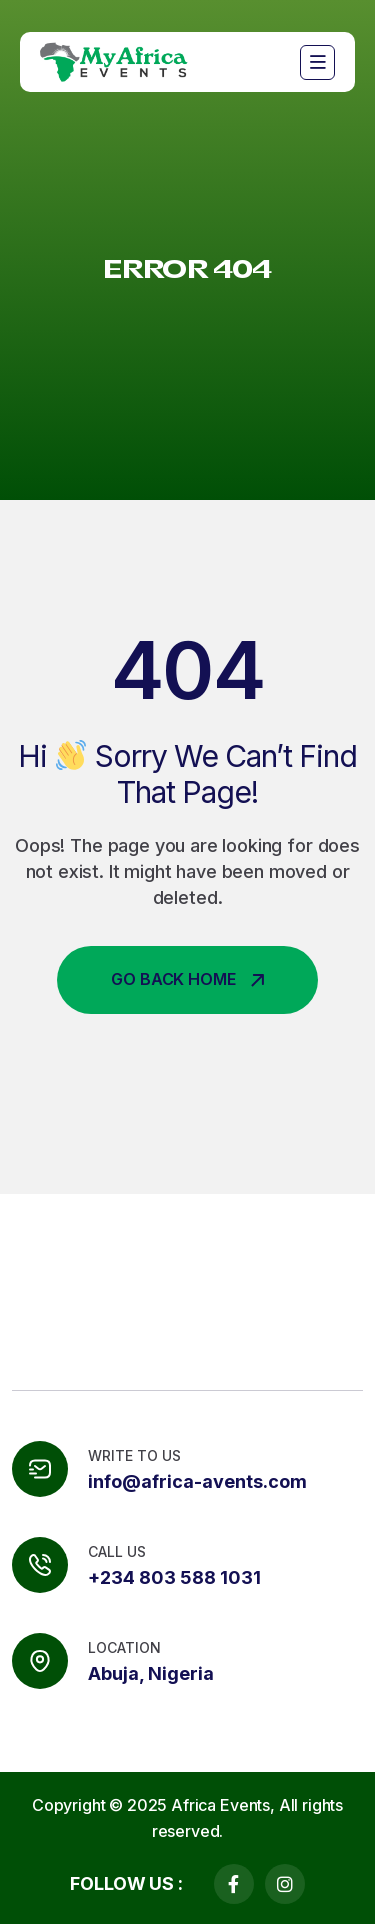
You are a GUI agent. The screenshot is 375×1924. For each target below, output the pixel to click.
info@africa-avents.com (197, 1481)
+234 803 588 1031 (174, 1577)
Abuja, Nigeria (151, 1673)
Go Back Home (187, 979)
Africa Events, (223, 1805)
